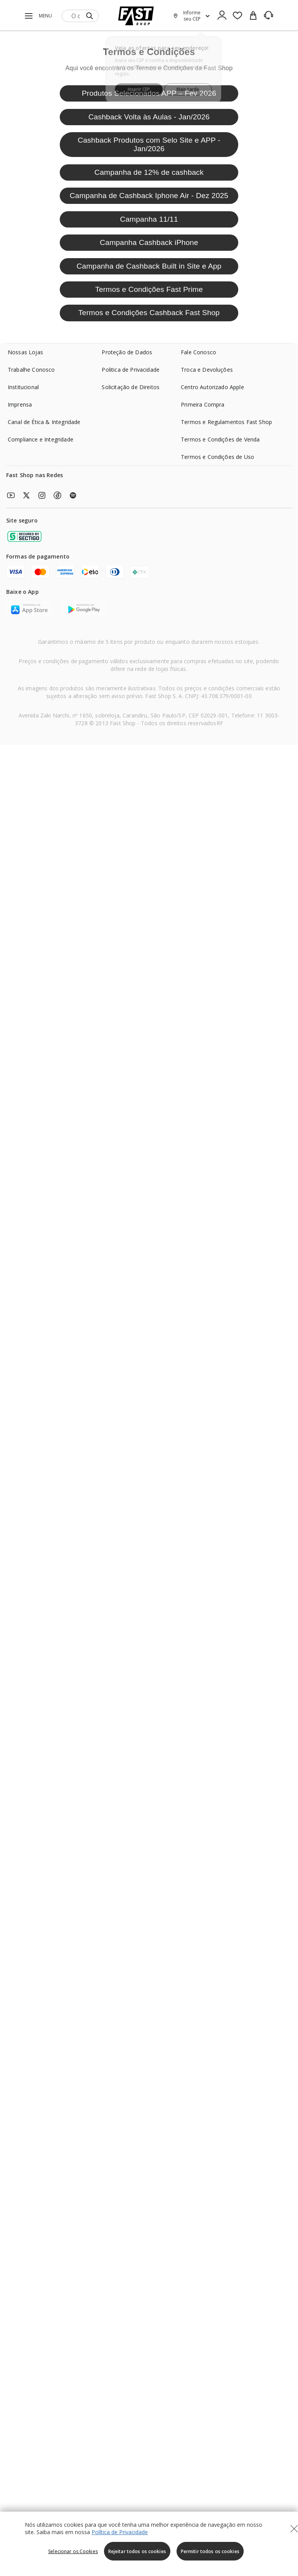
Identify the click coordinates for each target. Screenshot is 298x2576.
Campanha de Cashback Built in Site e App (148, 266)
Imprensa (20, 404)
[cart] (253, 16)
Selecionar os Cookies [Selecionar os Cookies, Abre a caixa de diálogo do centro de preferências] (73, 2551)
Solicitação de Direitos (130, 387)
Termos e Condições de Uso (217, 456)
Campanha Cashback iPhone (149, 242)
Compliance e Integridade (40, 439)
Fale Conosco (198, 352)
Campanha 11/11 (149, 219)
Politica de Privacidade (130, 369)
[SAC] (268, 15)
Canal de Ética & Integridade (44, 422)
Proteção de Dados (127, 352)
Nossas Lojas (25, 352)
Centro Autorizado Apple (212, 387)
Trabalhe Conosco (31, 369)
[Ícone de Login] (222, 16)
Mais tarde (188, 85)
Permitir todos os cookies (210, 2551)
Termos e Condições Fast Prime (149, 289)
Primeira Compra (202, 404)
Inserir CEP (137, 85)
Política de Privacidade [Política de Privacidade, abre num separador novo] (120, 2532)
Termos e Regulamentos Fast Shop (226, 422)
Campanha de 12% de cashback (149, 172)
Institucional (23, 387)
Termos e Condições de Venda (220, 439)
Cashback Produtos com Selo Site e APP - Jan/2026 (149, 144)
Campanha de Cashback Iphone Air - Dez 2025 (149, 195)
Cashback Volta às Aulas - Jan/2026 (149, 117)
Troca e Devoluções (207, 369)
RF (220, 723)
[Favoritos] (237, 16)
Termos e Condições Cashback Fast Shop (149, 313)
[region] (149, 2544)
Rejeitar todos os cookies (137, 2551)
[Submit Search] (89, 16)
